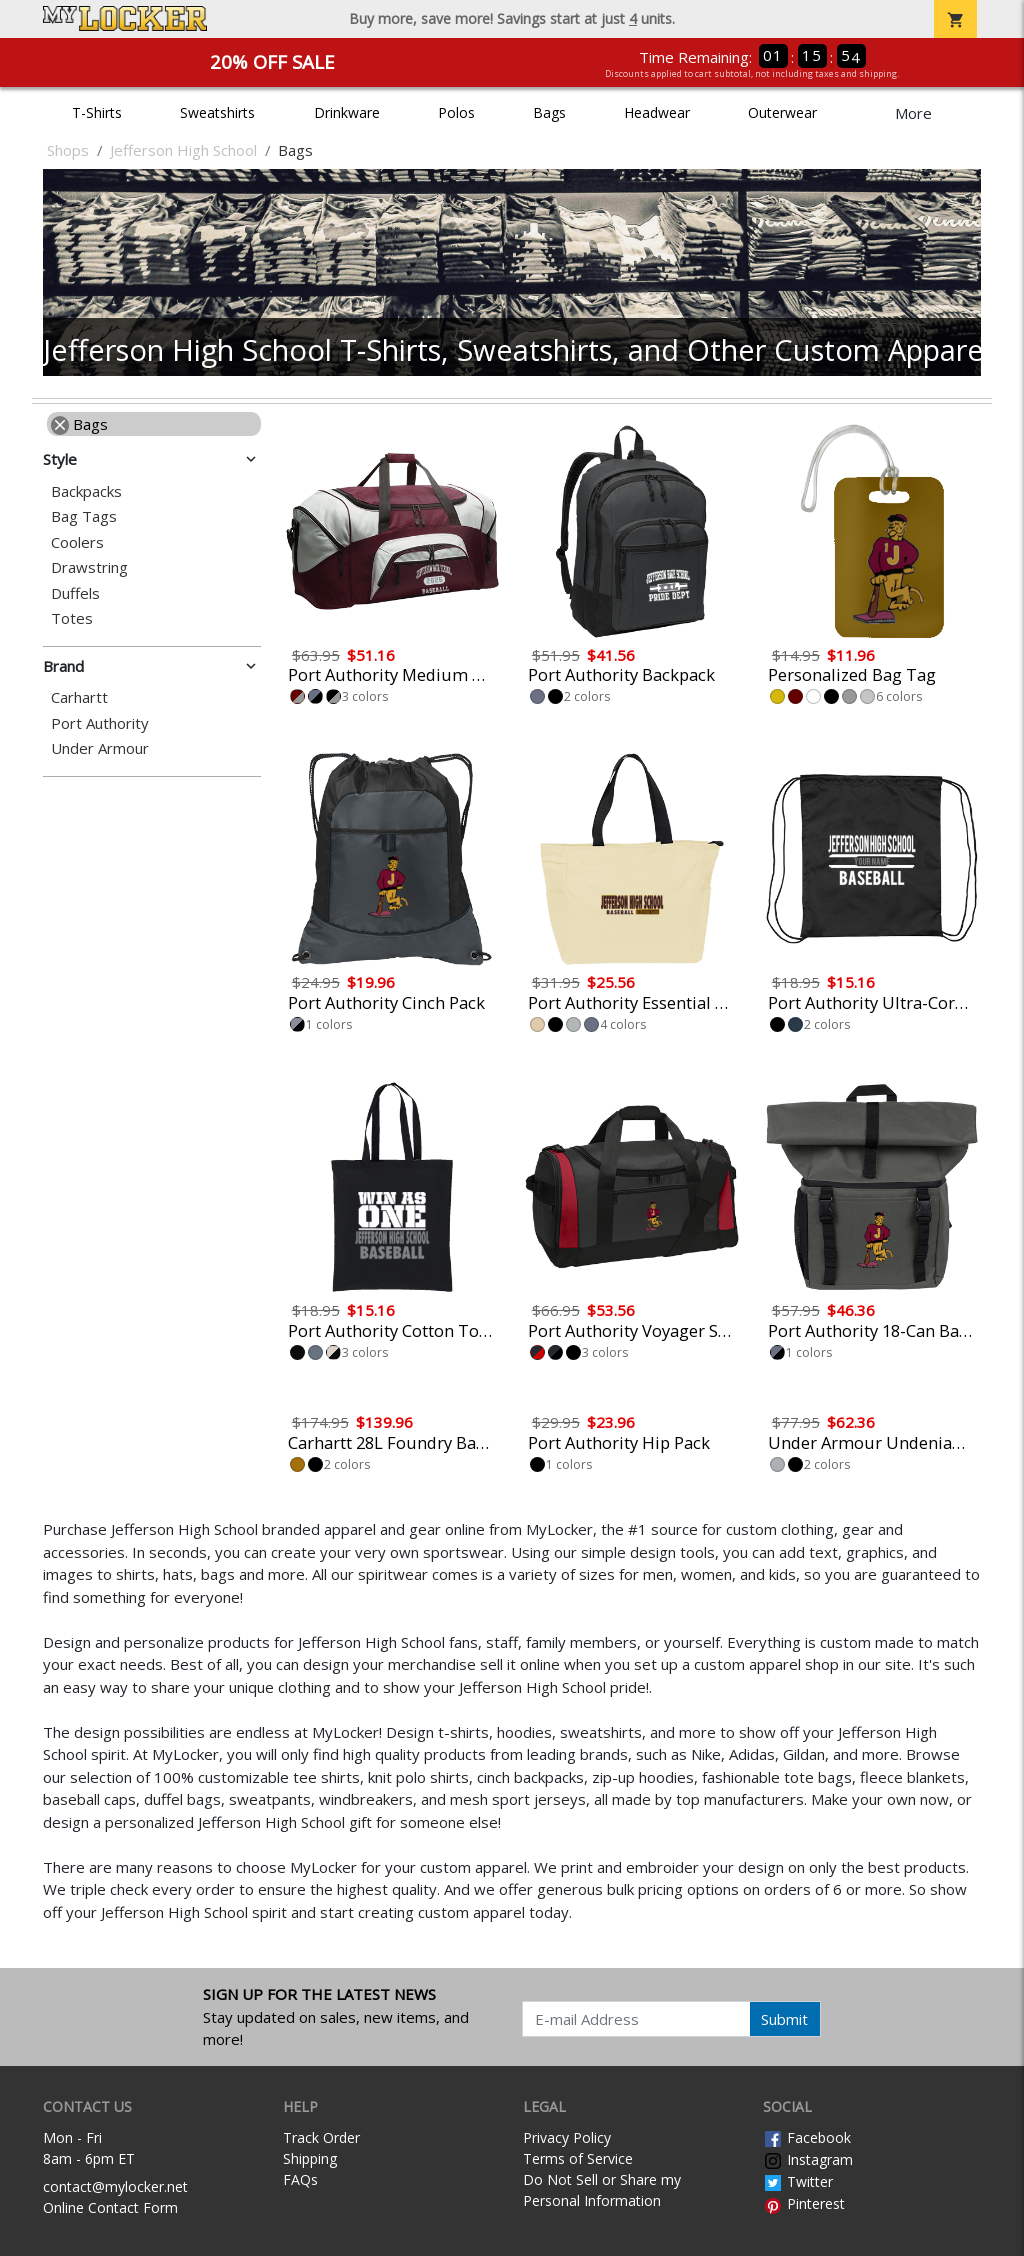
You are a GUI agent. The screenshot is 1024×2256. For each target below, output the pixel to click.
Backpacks (86, 491)
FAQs (300, 2179)
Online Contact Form (110, 2207)
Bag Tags (84, 516)
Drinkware (347, 112)
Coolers (77, 542)
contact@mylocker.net (115, 2186)
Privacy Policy (567, 2137)
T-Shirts (97, 112)
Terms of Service (578, 2158)
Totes (72, 618)
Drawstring (89, 567)
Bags (549, 112)
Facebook (807, 2137)
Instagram (808, 2159)
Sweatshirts (217, 112)
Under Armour (100, 748)
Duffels (75, 593)
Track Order (321, 2137)
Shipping (310, 2158)
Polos (456, 112)
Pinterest (804, 2203)
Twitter (798, 2181)
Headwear (657, 112)
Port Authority (100, 723)
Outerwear (782, 112)
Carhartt (79, 697)
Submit (784, 2019)
